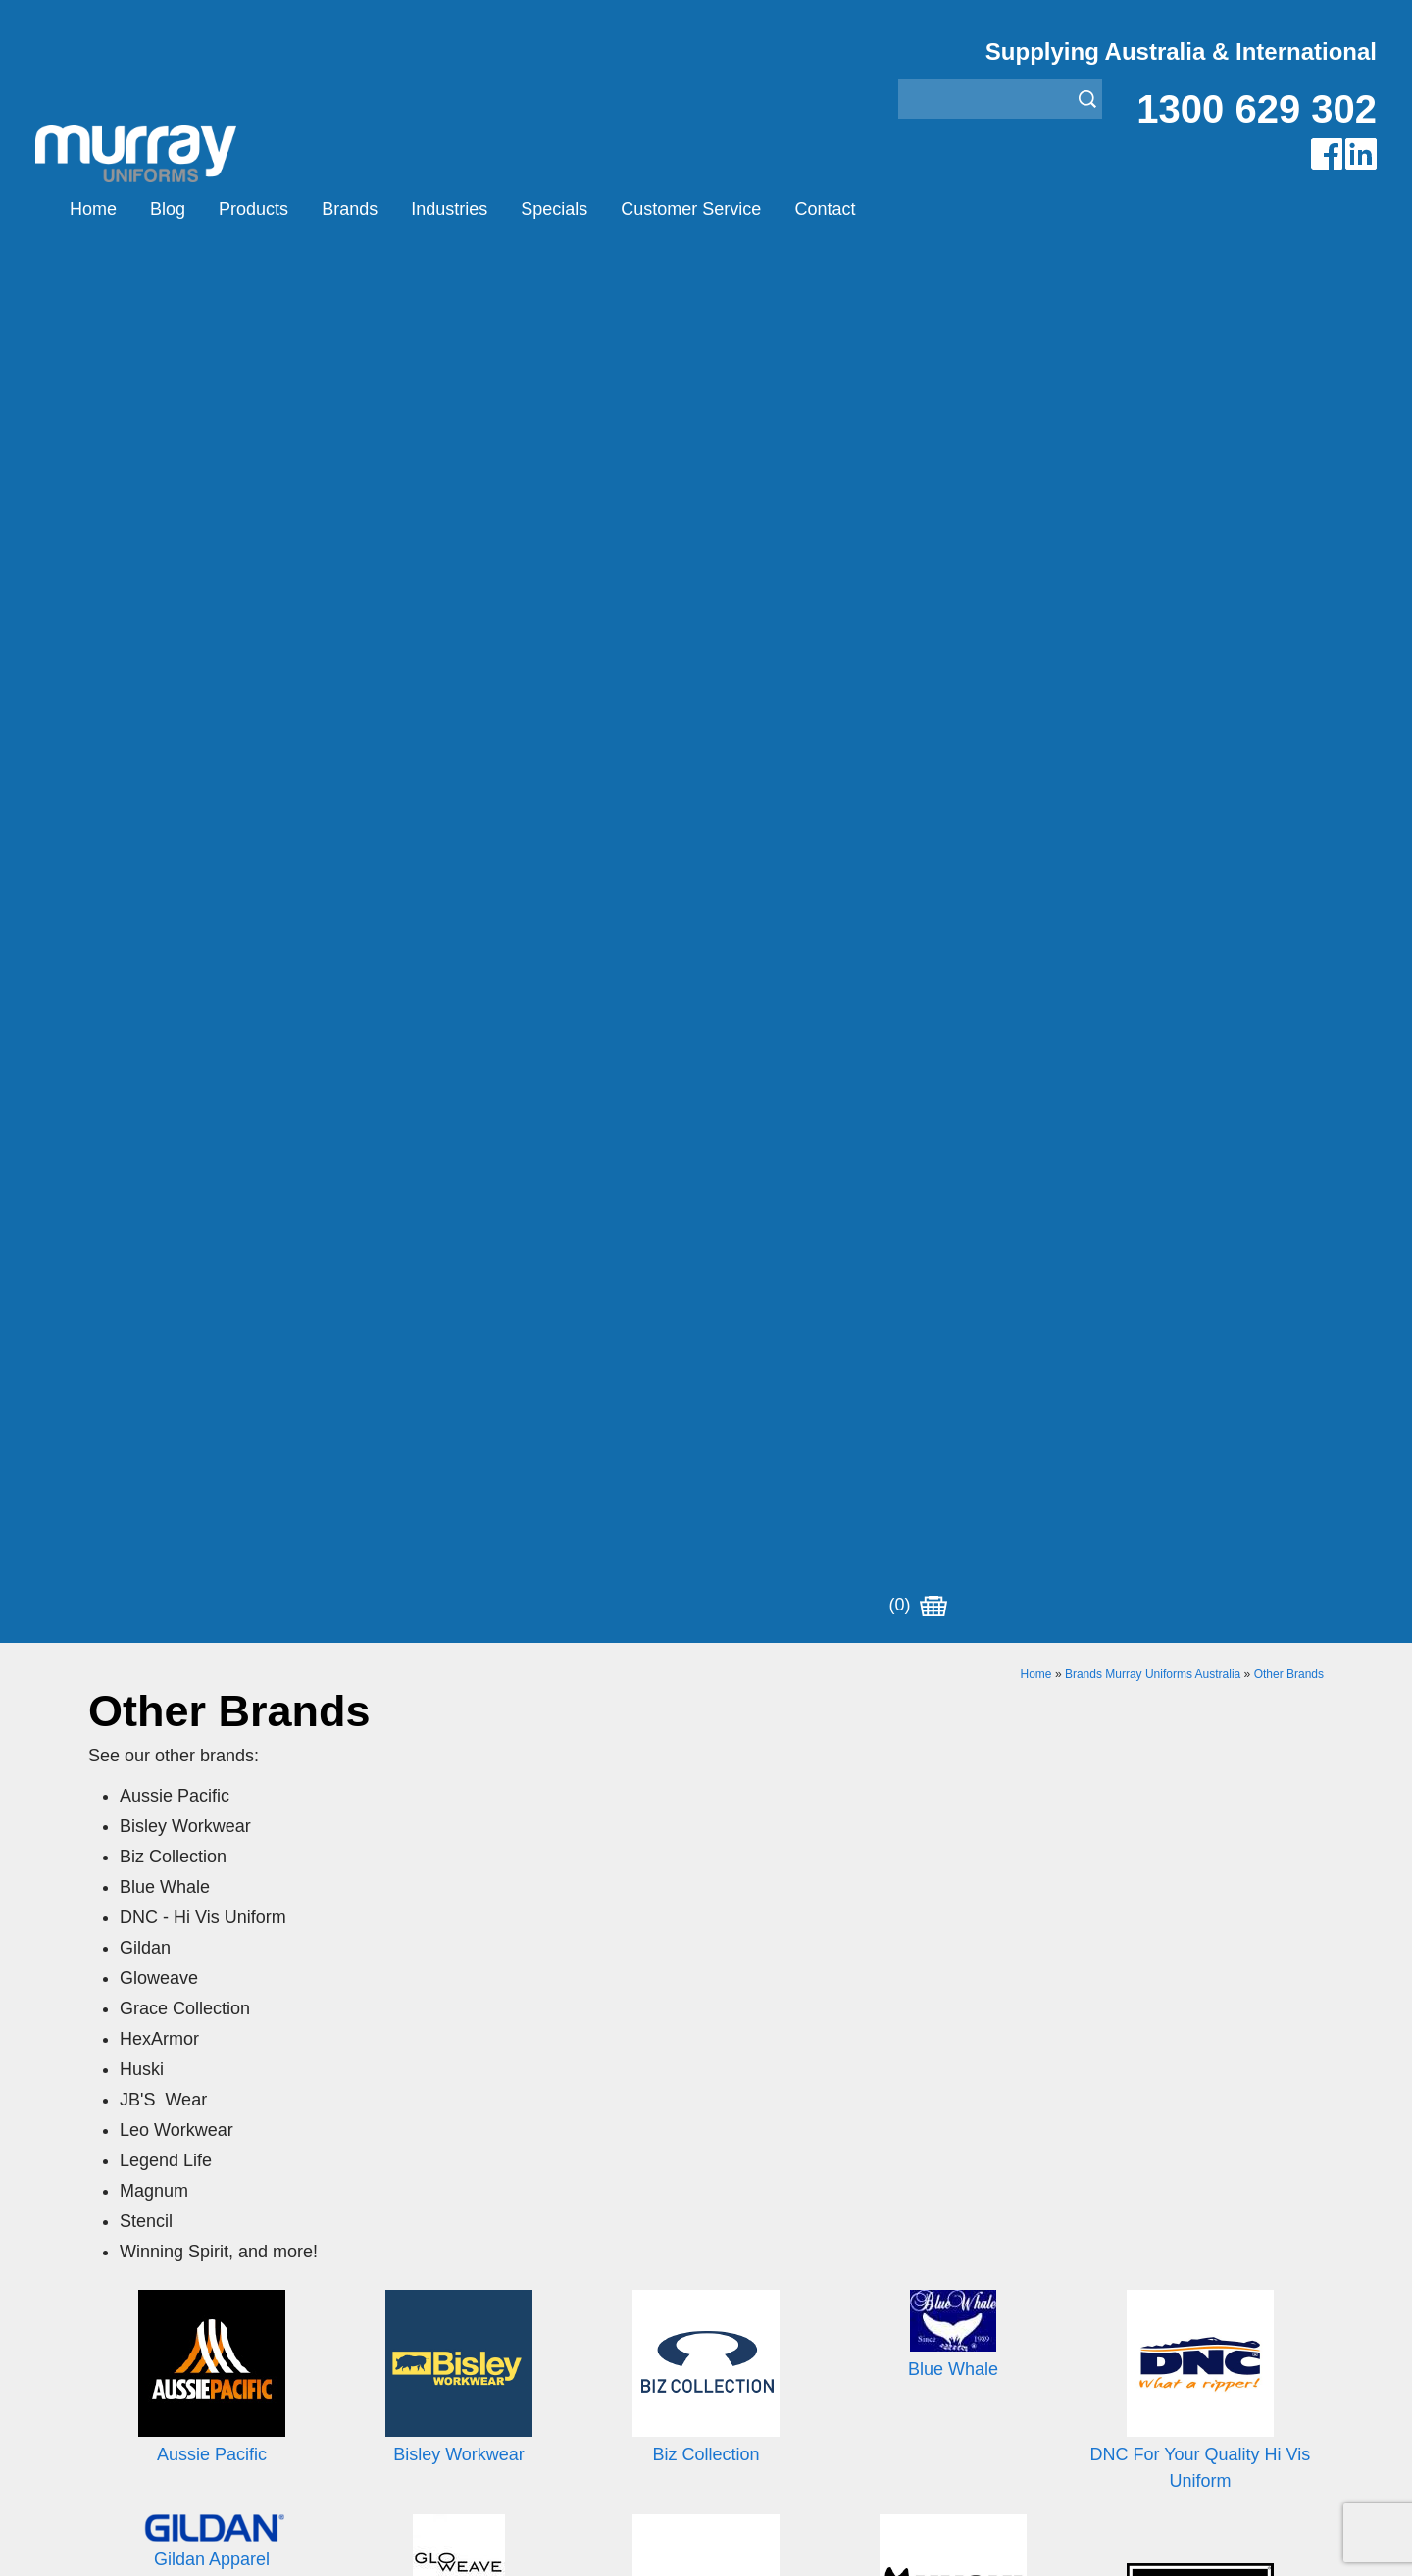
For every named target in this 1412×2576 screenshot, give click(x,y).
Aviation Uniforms (767, 2216)
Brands (350, 209)
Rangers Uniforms (769, 2314)
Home (93, 209)
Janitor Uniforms (763, 2290)
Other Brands (1289, 292)
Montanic (429, 2265)
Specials (554, 209)
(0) (917, 209)
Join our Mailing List (705, 2057)
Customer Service (691, 209)
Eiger (415, 2241)
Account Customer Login (174, 2388)
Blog (167, 209)
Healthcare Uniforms (777, 2265)
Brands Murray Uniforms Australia (1152, 292)
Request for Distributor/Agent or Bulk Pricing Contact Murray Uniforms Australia (706, 1961)
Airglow (422, 2216)
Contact (824, 209)
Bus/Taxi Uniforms (769, 2241)
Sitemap (445, 2538)
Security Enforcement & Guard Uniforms (845, 2339)
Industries (449, 209)
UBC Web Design (577, 2538)
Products (253, 209)
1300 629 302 (1256, 108)
